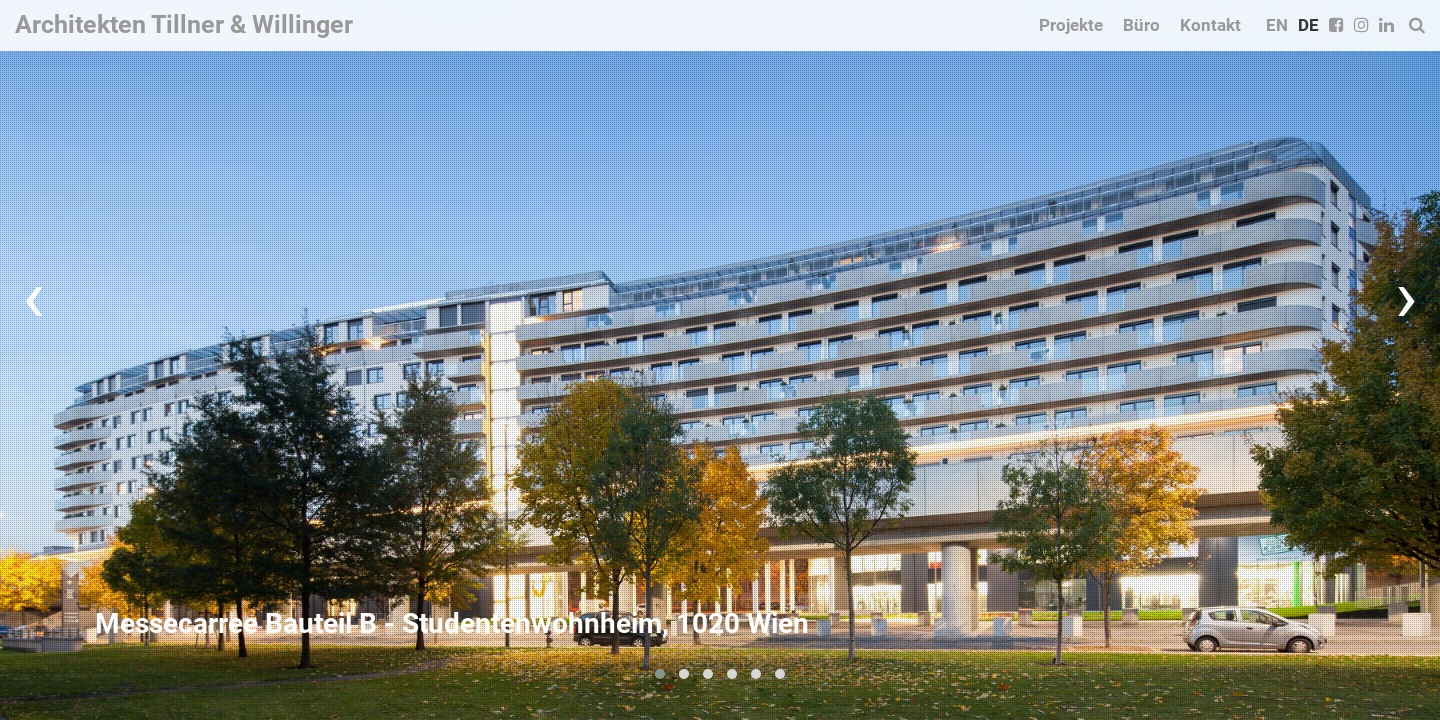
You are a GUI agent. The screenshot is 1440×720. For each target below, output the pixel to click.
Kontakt (1210, 25)
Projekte (1071, 25)
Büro (1141, 25)
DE (1308, 25)
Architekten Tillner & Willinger (184, 24)
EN (1277, 25)
